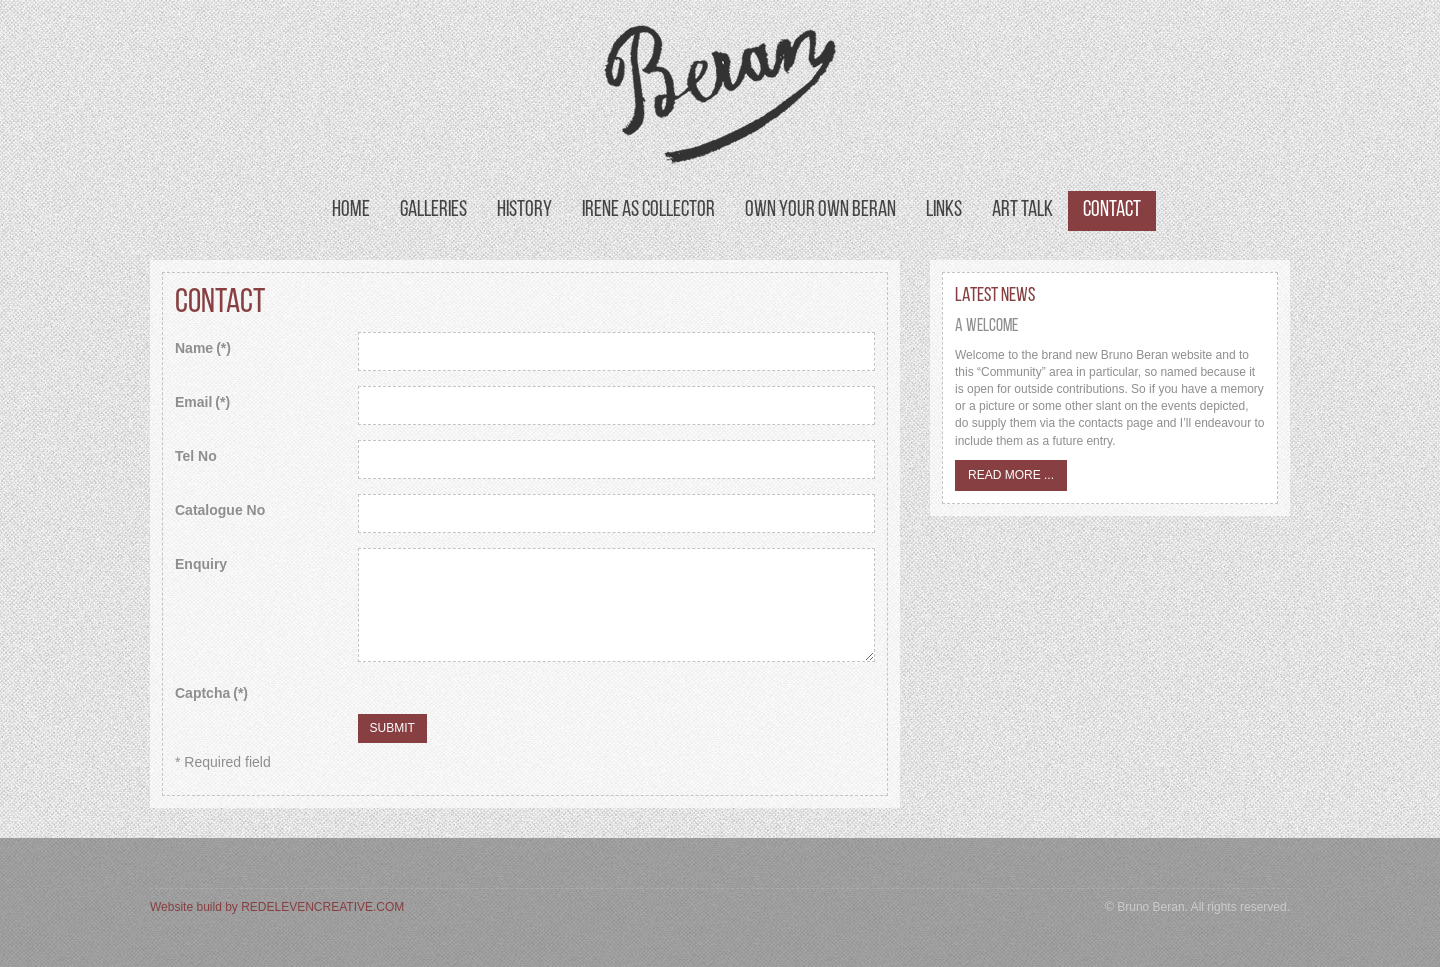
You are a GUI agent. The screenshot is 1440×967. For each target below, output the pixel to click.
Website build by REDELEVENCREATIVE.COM (277, 907)
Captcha (211, 693)
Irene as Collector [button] (648, 210)
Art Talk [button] (1022, 210)
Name (203, 348)
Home (351, 210)
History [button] (524, 210)
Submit (392, 728)
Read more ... (1011, 475)
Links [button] (944, 210)
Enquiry (201, 564)
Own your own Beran (820, 210)
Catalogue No (220, 510)
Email (202, 402)
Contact (1112, 210)
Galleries (433, 210)
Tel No (196, 456)
